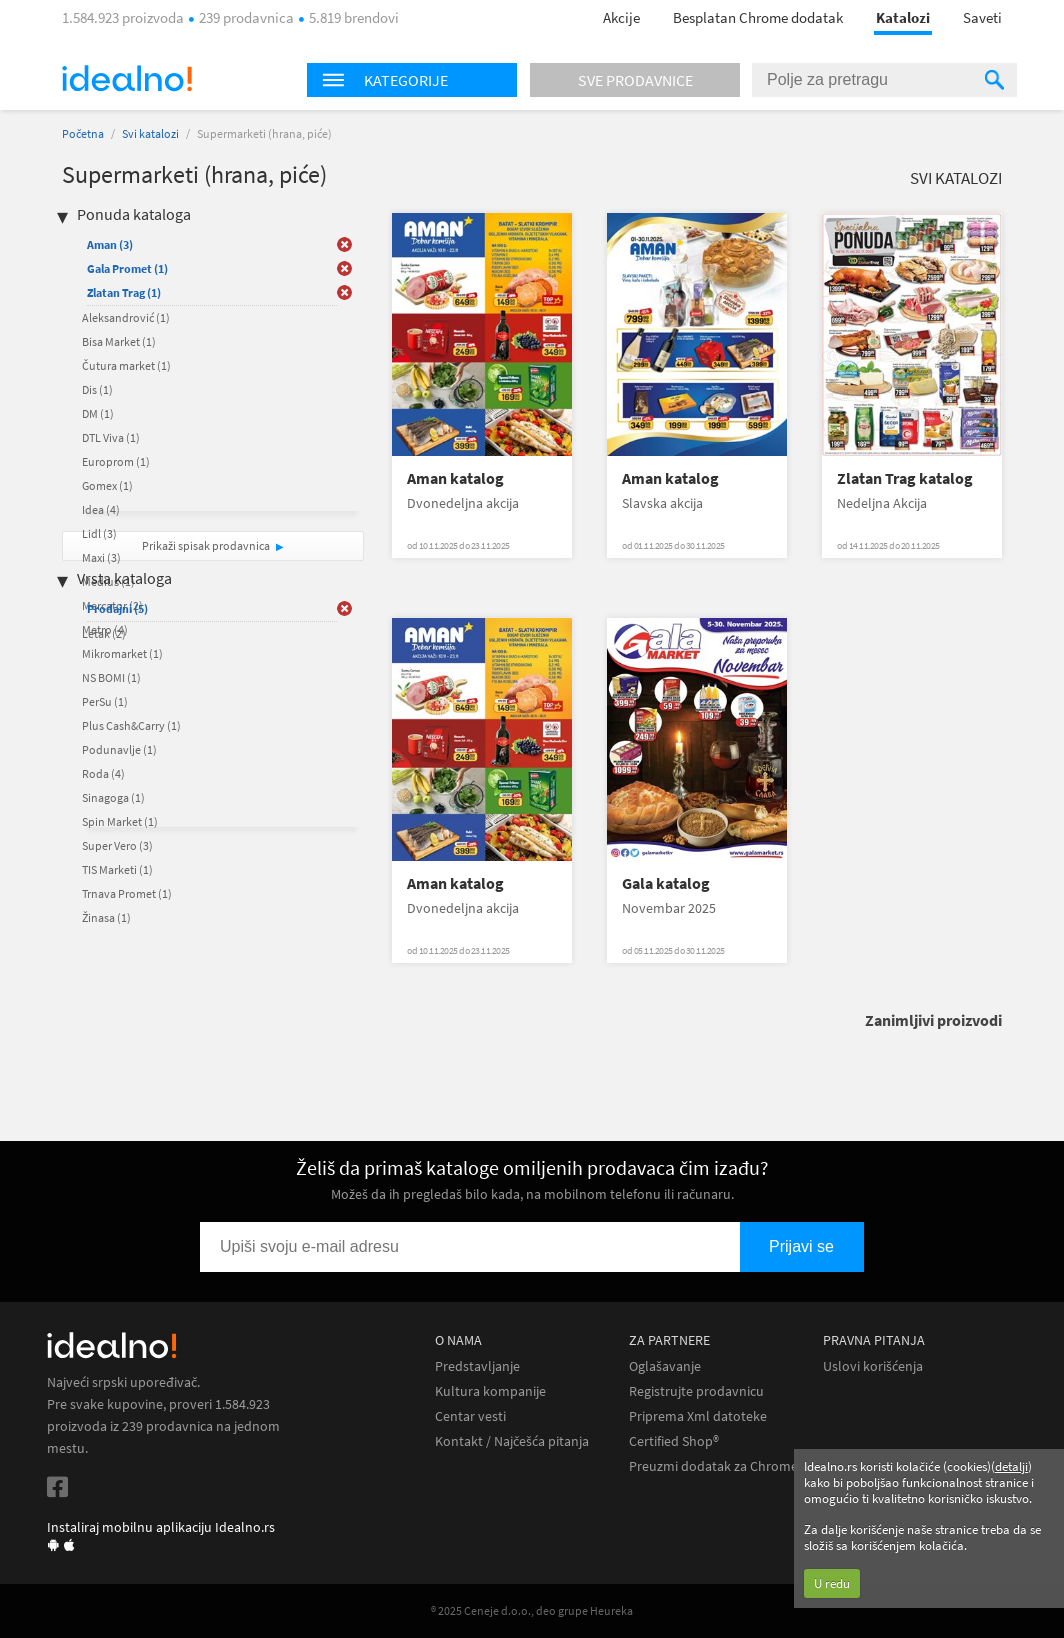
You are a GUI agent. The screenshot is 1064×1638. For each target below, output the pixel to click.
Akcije (621, 17)
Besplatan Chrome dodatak (758, 17)
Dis (97, 389)
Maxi (101, 557)
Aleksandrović (126, 317)
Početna (83, 133)
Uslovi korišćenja (873, 1366)
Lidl (99, 533)
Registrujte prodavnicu (696, 1391)
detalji (1011, 1466)
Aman (110, 244)
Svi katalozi (150, 133)
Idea (101, 509)
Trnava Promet (127, 893)
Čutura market (126, 365)
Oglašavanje (665, 1366)
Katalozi (903, 17)
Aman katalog (455, 478)
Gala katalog (666, 883)
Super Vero (117, 845)
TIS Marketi (117, 869)
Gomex (107, 485)
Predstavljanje (477, 1366)
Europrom (116, 461)
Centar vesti (470, 1416)
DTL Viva (111, 437)
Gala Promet (127, 268)
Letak (104, 633)
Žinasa (106, 917)
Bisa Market (119, 341)
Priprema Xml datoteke (698, 1416)
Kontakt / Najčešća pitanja (512, 1441)
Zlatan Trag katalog (905, 478)
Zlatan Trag (124, 292)
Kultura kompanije (490, 1391)
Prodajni (117, 608)
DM (98, 413)
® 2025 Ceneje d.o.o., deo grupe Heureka (532, 1610)
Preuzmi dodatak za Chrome (713, 1466)
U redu (832, 1583)
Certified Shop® (674, 1441)
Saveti (982, 17)
